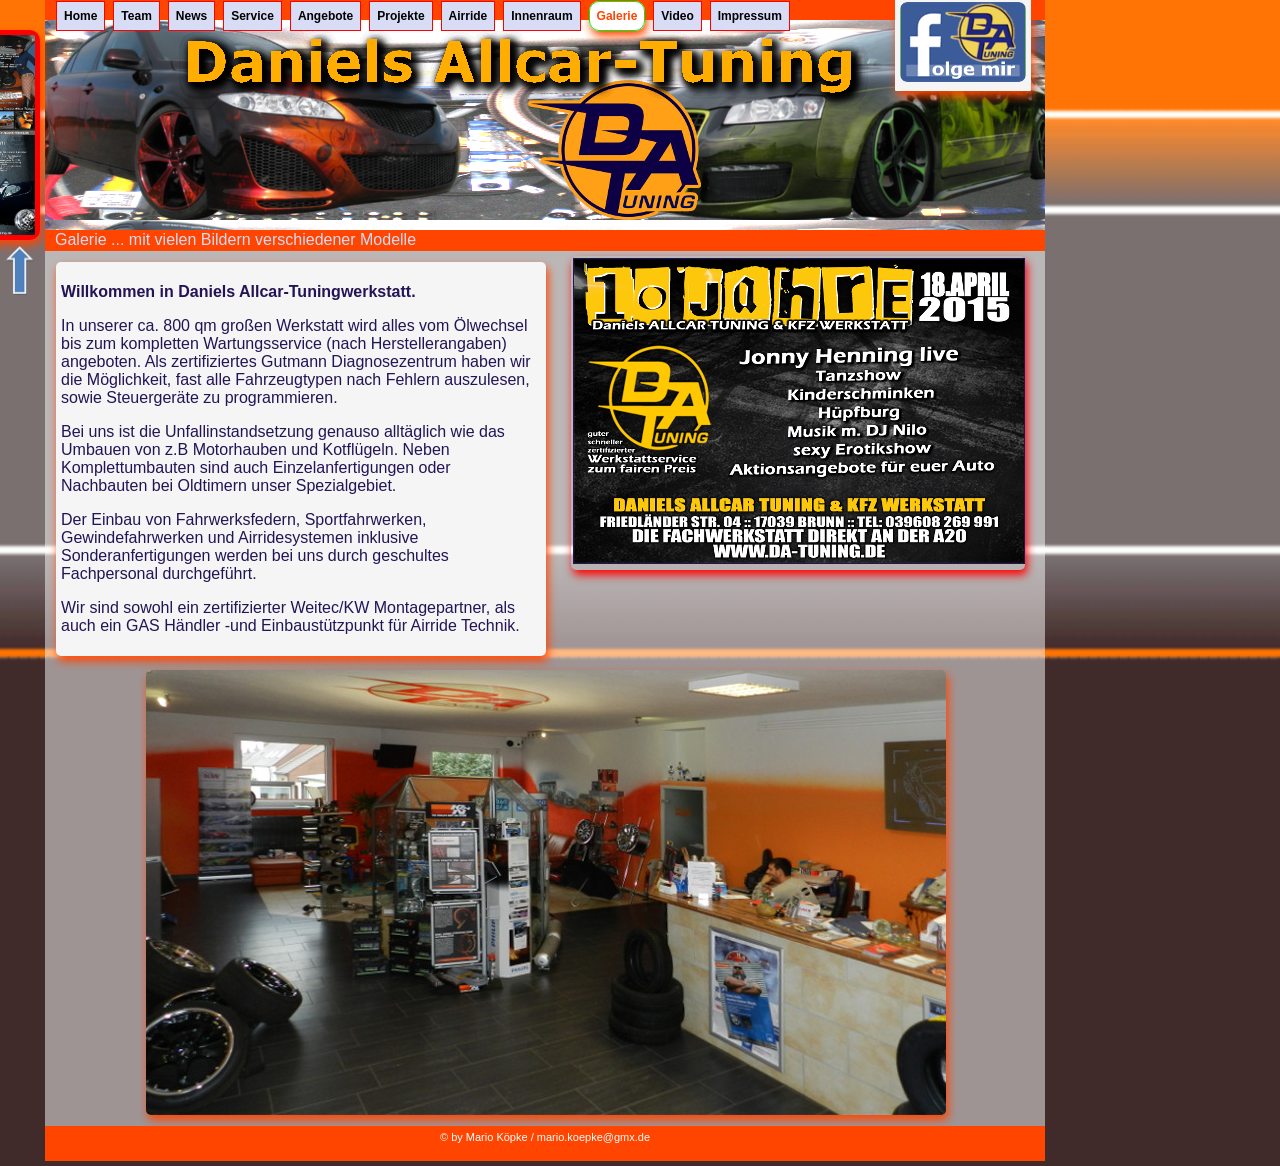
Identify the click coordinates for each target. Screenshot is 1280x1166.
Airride (468, 16)
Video (677, 16)
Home (80, 16)
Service (252, 16)
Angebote (325, 16)
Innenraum (541, 16)
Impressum (750, 16)
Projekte (400, 16)
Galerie (617, 16)
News (191, 16)
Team (136, 16)
